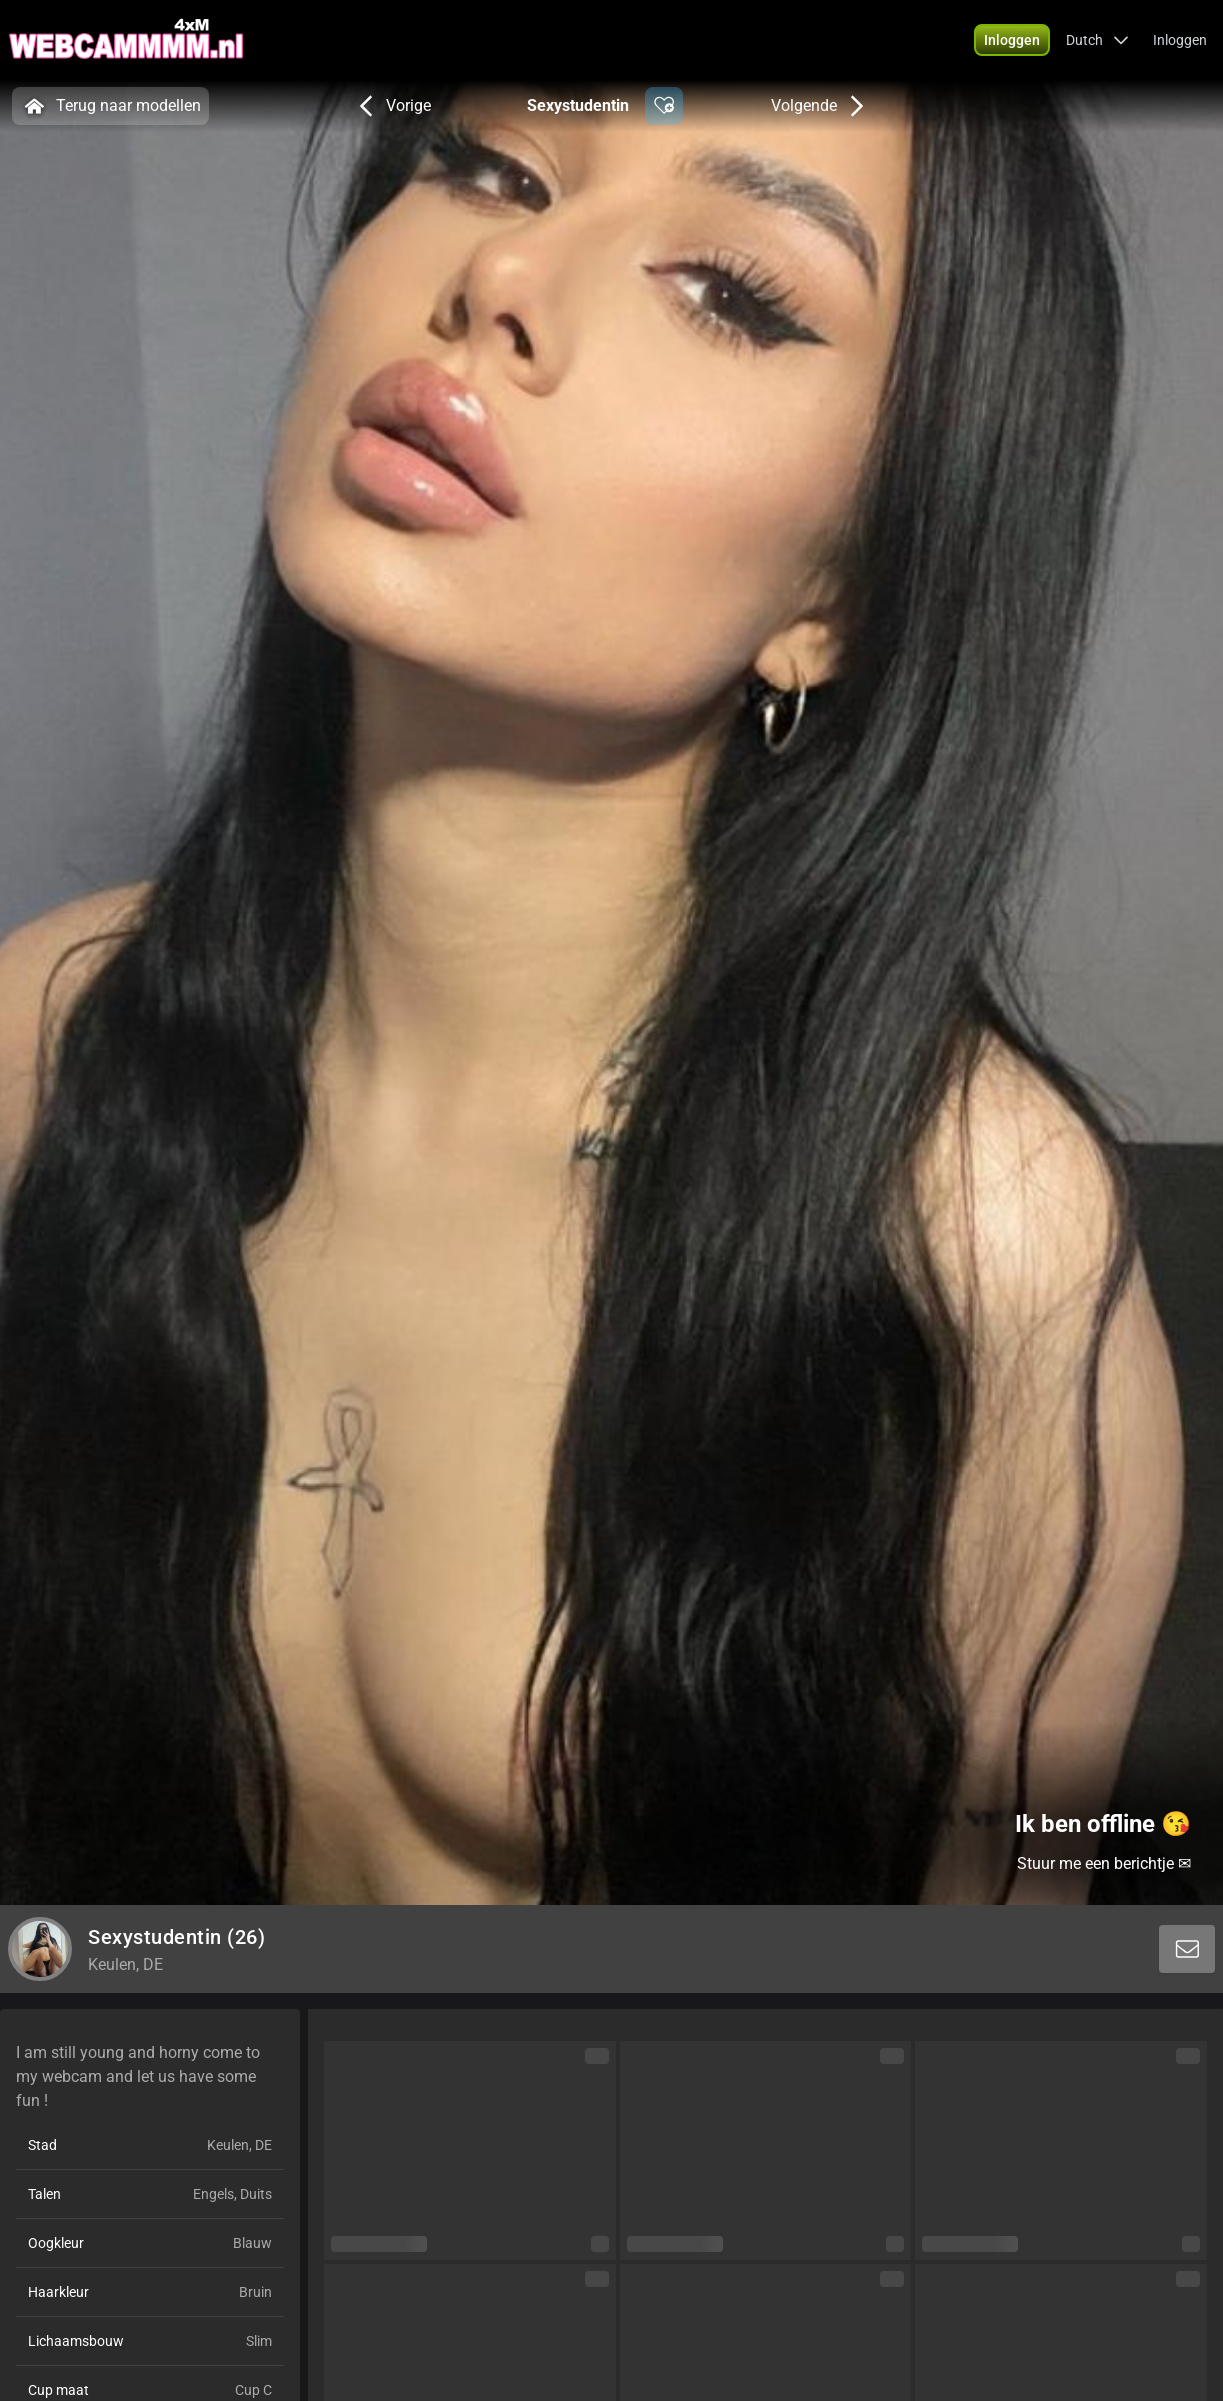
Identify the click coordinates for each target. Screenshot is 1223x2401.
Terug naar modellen (110, 106)
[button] (1012, 40)
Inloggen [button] (1180, 40)
